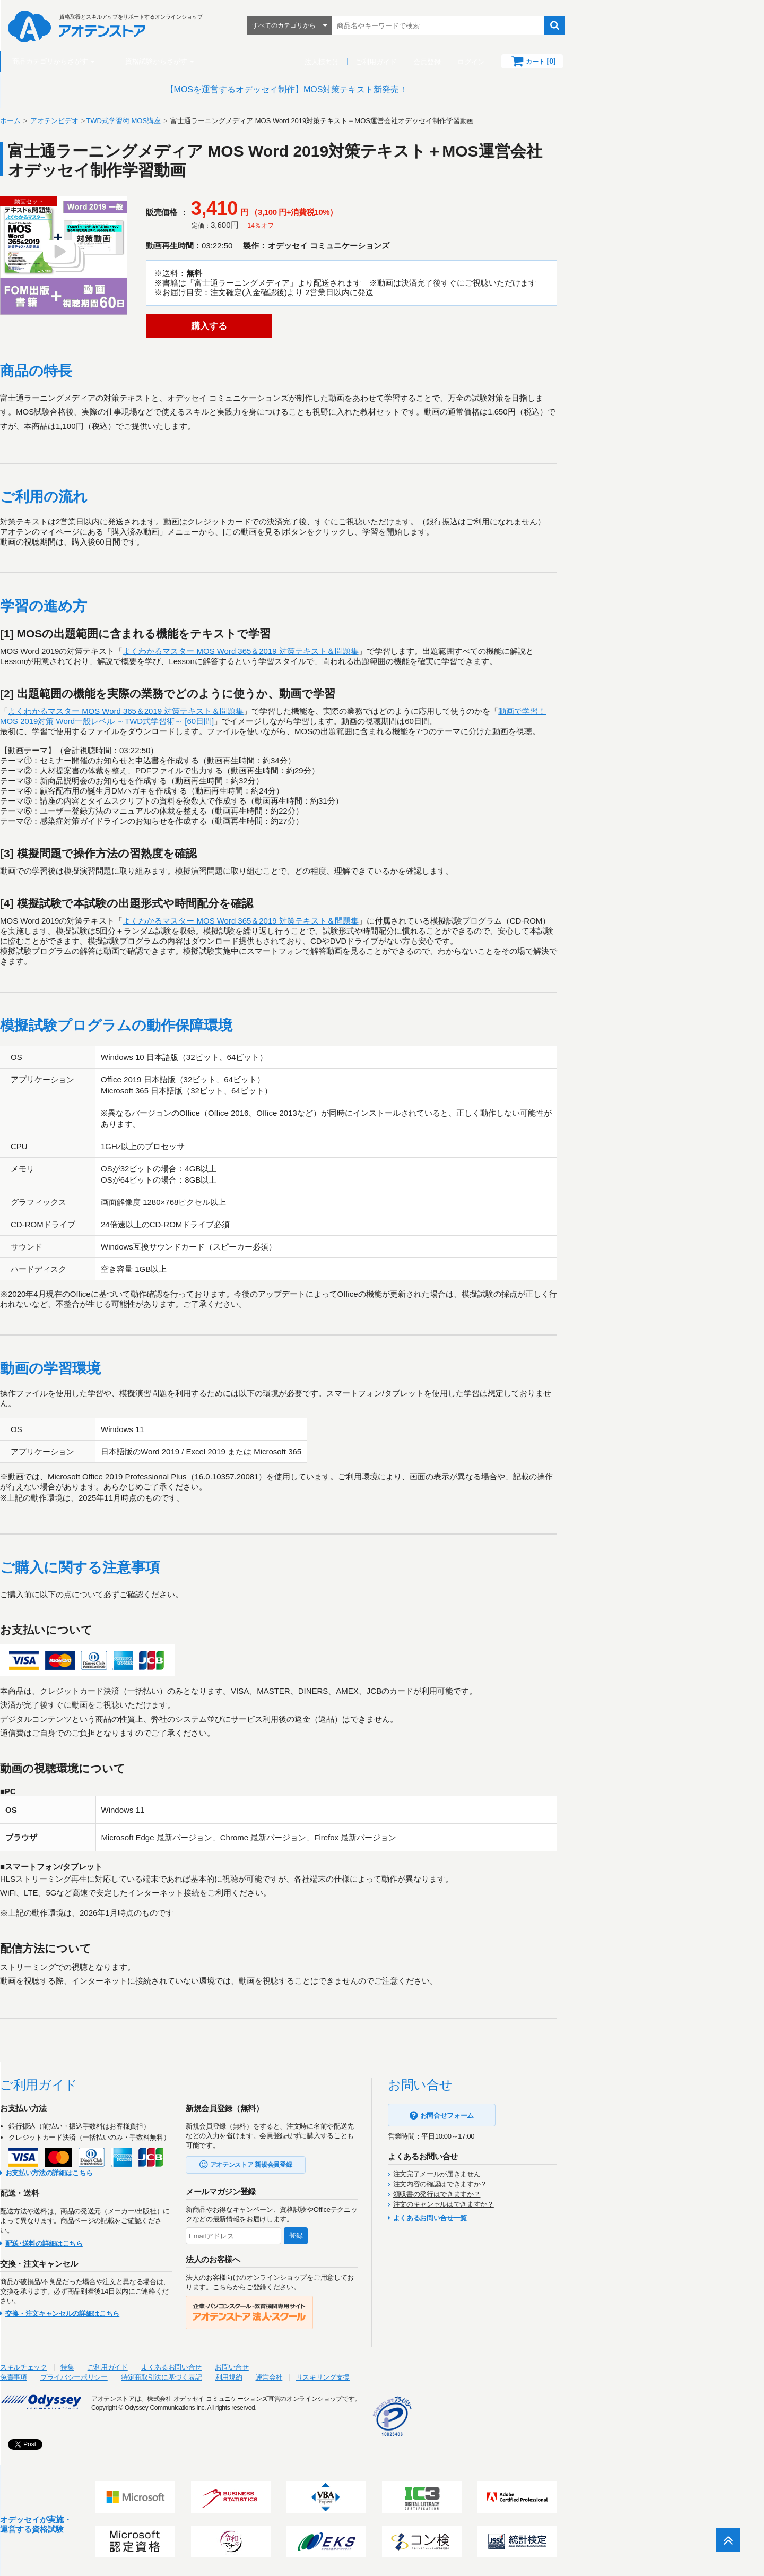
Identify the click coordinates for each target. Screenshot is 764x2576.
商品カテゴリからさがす (146, 61)
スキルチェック (127, 2367)
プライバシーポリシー (177, 2377)
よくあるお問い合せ (275, 2367)
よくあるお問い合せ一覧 (533, 2218)
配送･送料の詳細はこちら (147, 2243)
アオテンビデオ (158, 121)
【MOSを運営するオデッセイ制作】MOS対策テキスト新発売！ (382, 89)
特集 (170, 2367)
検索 (650, 25)
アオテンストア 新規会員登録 (355, 2164)
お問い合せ (335, 2367)
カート (635, 61)
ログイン (566, 62)
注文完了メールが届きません (540, 2174)
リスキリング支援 (426, 2377)
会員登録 (522, 62)
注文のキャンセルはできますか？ (547, 2204)
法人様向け (417, 62)
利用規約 (331, 2377)
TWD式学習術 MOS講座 (226, 121)
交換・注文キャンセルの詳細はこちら (166, 2314)
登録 (399, 2235)
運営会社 (372, 2377)
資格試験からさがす (252, 61)
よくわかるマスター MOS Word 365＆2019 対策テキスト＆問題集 (344, 651)
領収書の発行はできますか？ (540, 2194)
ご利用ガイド (471, 62)
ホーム (113, 121)
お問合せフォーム (550, 2116)
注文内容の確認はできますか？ (544, 2184)
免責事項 (117, 2377)
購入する (305, 326)
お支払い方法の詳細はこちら (152, 2173)
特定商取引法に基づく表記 (264, 2377)
